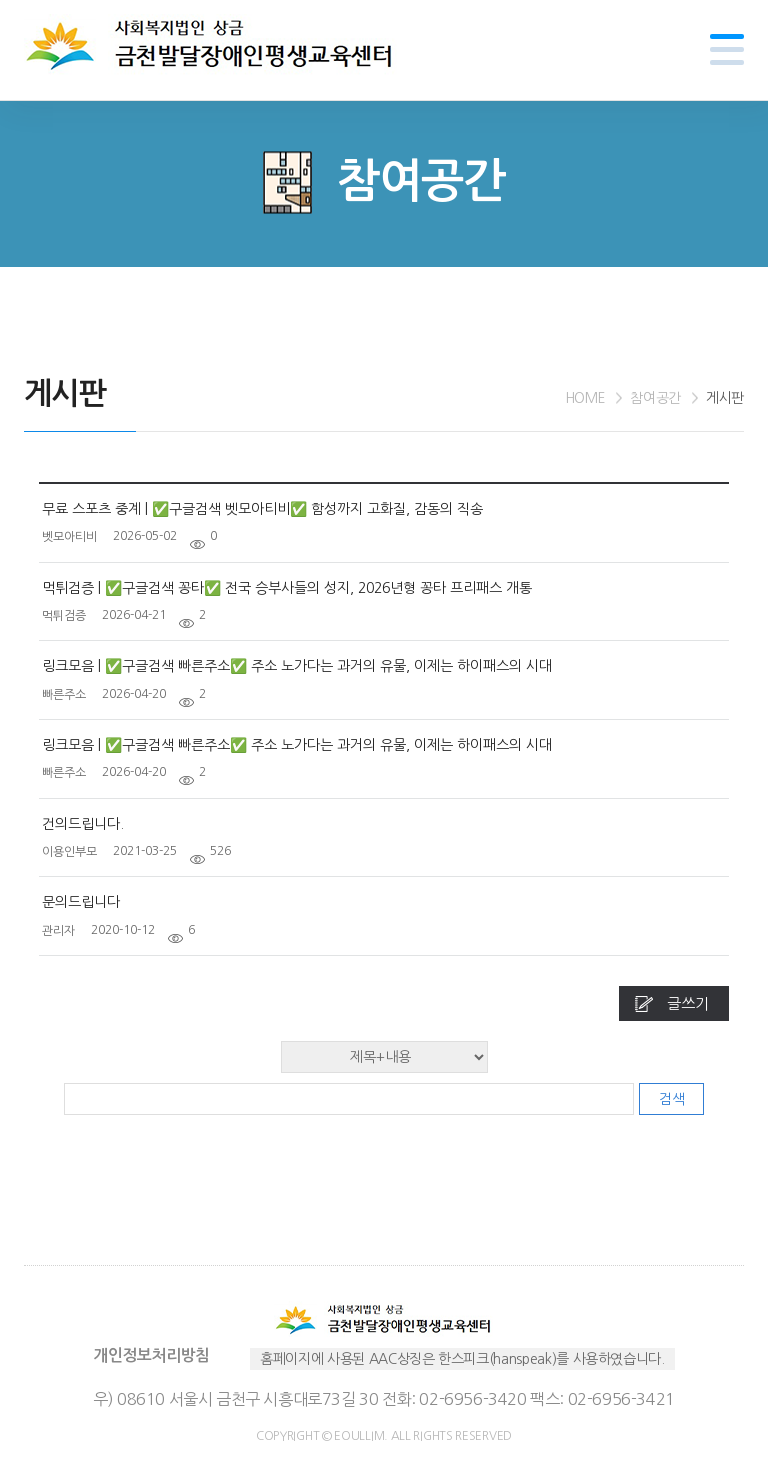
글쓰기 (688, 1003)
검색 (672, 1099)
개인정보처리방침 (151, 1355)
